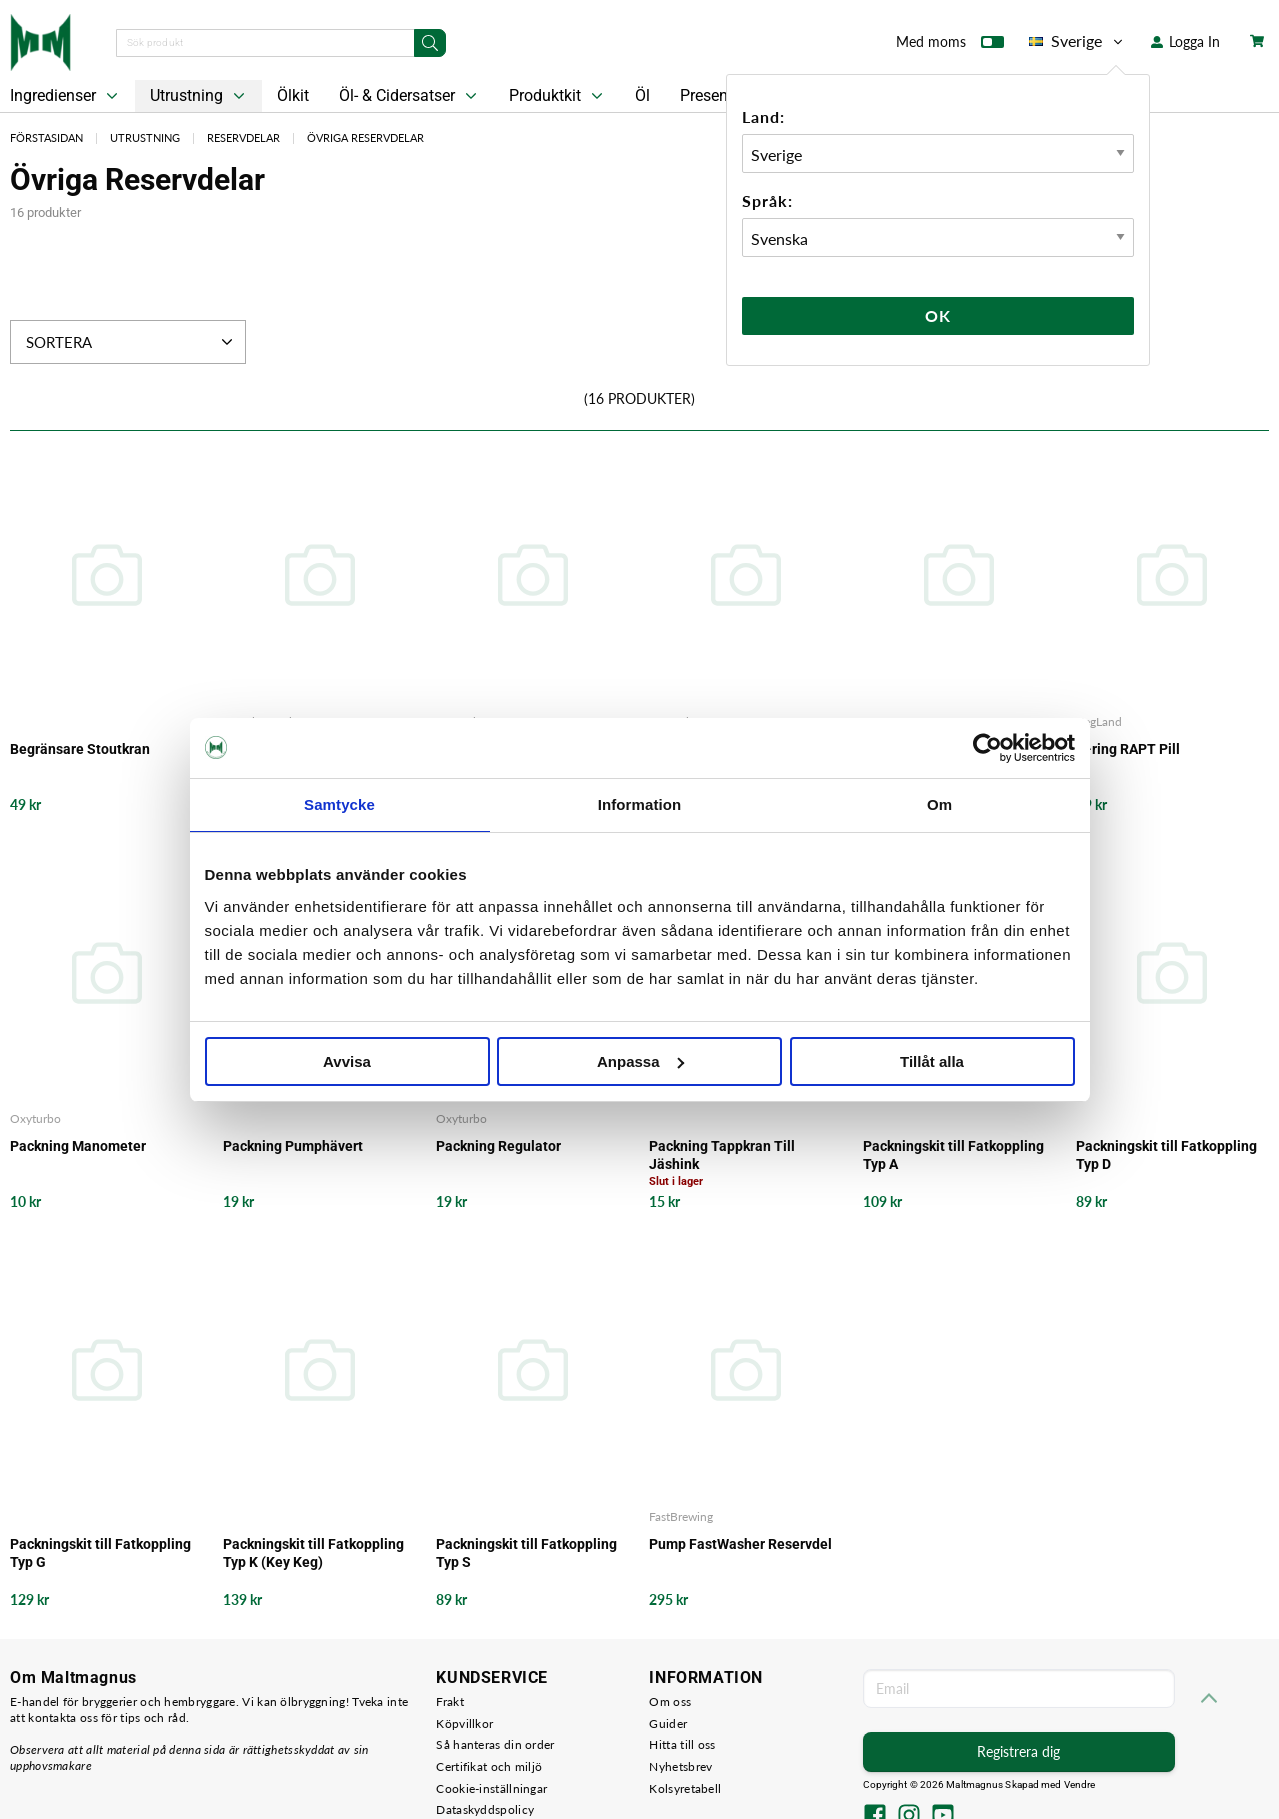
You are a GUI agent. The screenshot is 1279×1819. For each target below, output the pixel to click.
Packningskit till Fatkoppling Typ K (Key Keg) (313, 1553)
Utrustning (199, 96)
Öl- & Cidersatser (410, 96)
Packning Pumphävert (293, 1146)
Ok (938, 315)
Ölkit (293, 95)
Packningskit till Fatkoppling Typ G (100, 1553)
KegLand (1099, 721)
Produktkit (558, 96)
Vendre (1080, 1784)
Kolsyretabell (685, 1788)
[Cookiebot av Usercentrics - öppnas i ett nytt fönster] (987, 748)
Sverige (1077, 41)
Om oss (670, 1701)
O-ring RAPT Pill (1128, 749)
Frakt (450, 1701)
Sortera (131, 342)
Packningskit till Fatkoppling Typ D (1166, 1155)
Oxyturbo (35, 1118)
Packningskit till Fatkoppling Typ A (953, 1155)
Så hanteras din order (495, 1744)
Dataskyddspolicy (485, 1809)
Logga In (1185, 41)
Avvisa (347, 1061)
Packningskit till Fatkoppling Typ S (526, 1553)
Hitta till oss (682, 1744)
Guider (668, 1723)
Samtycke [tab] (339, 804)
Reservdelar (243, 137)
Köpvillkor (464, 1723)
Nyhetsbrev (680, 1766)
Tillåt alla (932, 1061)
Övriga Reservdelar (365, 137)
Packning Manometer (78, 1146)
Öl (642, 95)
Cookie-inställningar (491, 1788)
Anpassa (640, 1061)
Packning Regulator (498, 1146)
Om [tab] (939, 804)
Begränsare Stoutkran (80, 749)
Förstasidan (46, 137)
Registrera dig (1018, 1751)
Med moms (950, 46)
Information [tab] (640, 804)
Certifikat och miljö (489, 1766)
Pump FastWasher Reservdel (740, 1544)
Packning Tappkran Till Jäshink (722, 1155)
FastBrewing (681, 1516)
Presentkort (720, 95)
